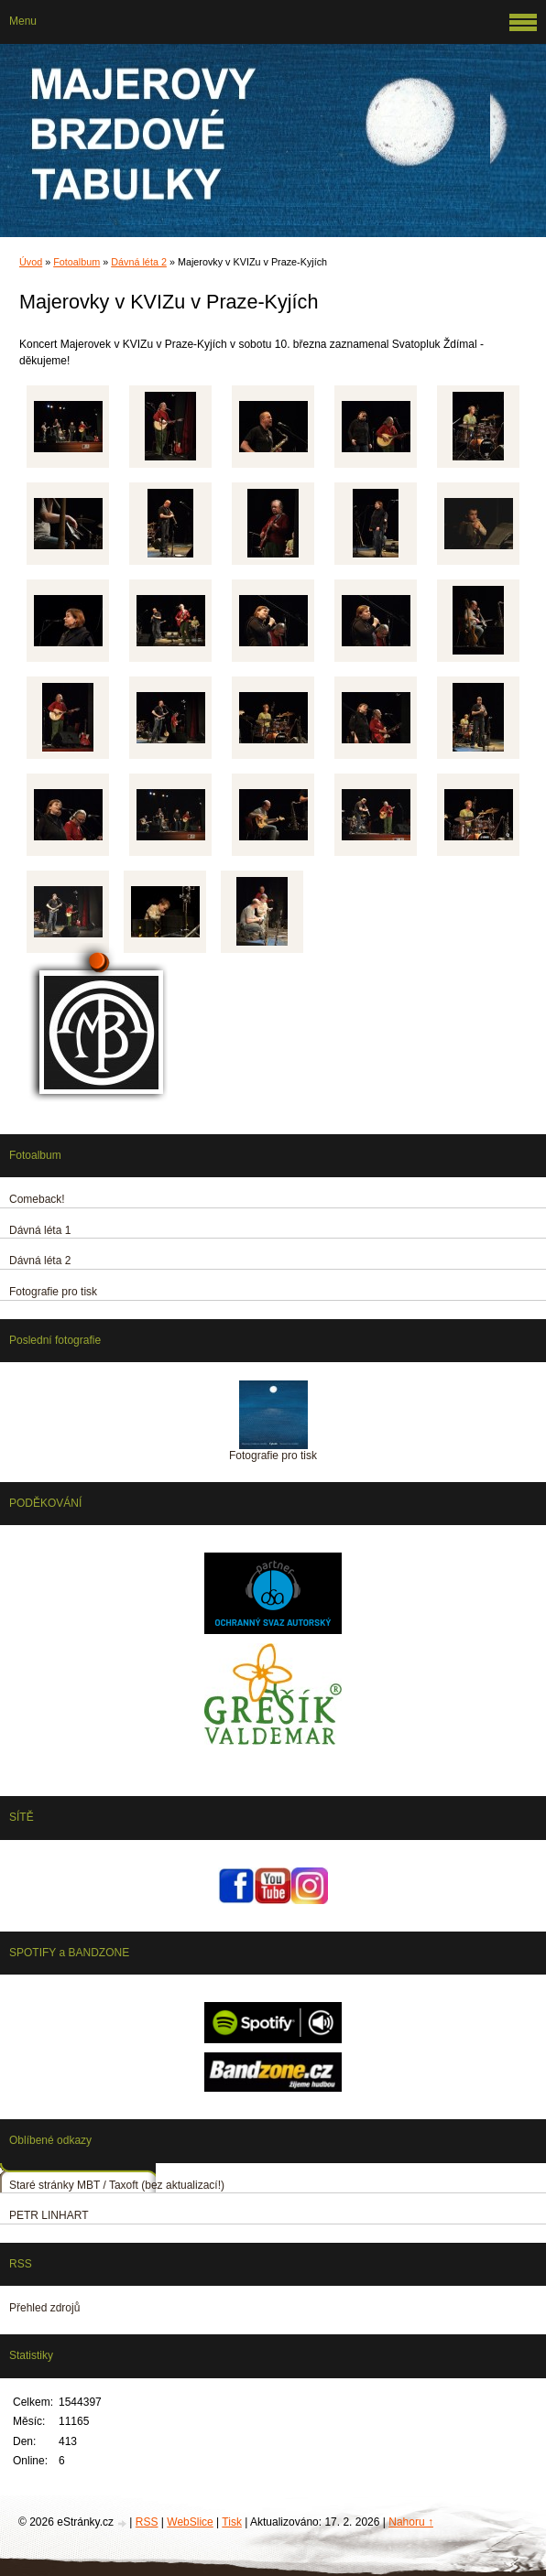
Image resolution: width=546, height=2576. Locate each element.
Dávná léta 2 (139, 261)
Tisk (232, 2522)
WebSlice (190, 2522)
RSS (147, 2522)
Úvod (30, 261)
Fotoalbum (76, 261)
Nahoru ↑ (410, 2522)
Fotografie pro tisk (273, 1455)
